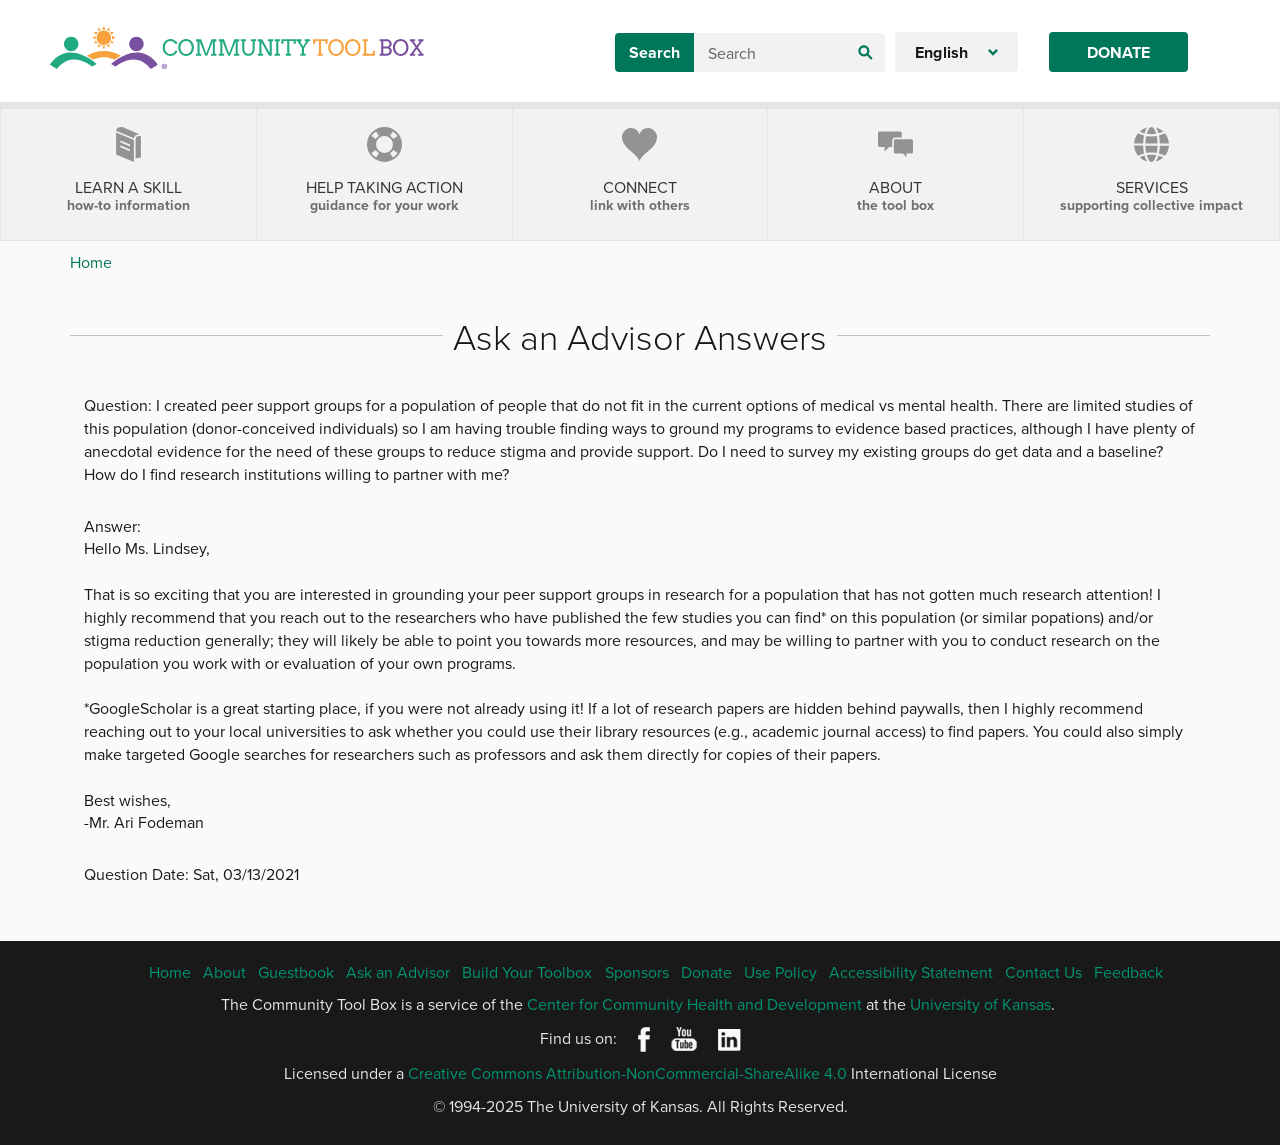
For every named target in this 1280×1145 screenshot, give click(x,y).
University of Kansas (980, 1004)
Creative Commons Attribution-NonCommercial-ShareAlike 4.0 (627, 1073)
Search (654, 52)
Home (91, 262)
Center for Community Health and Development (694, 1004)
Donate (1118, 52)
